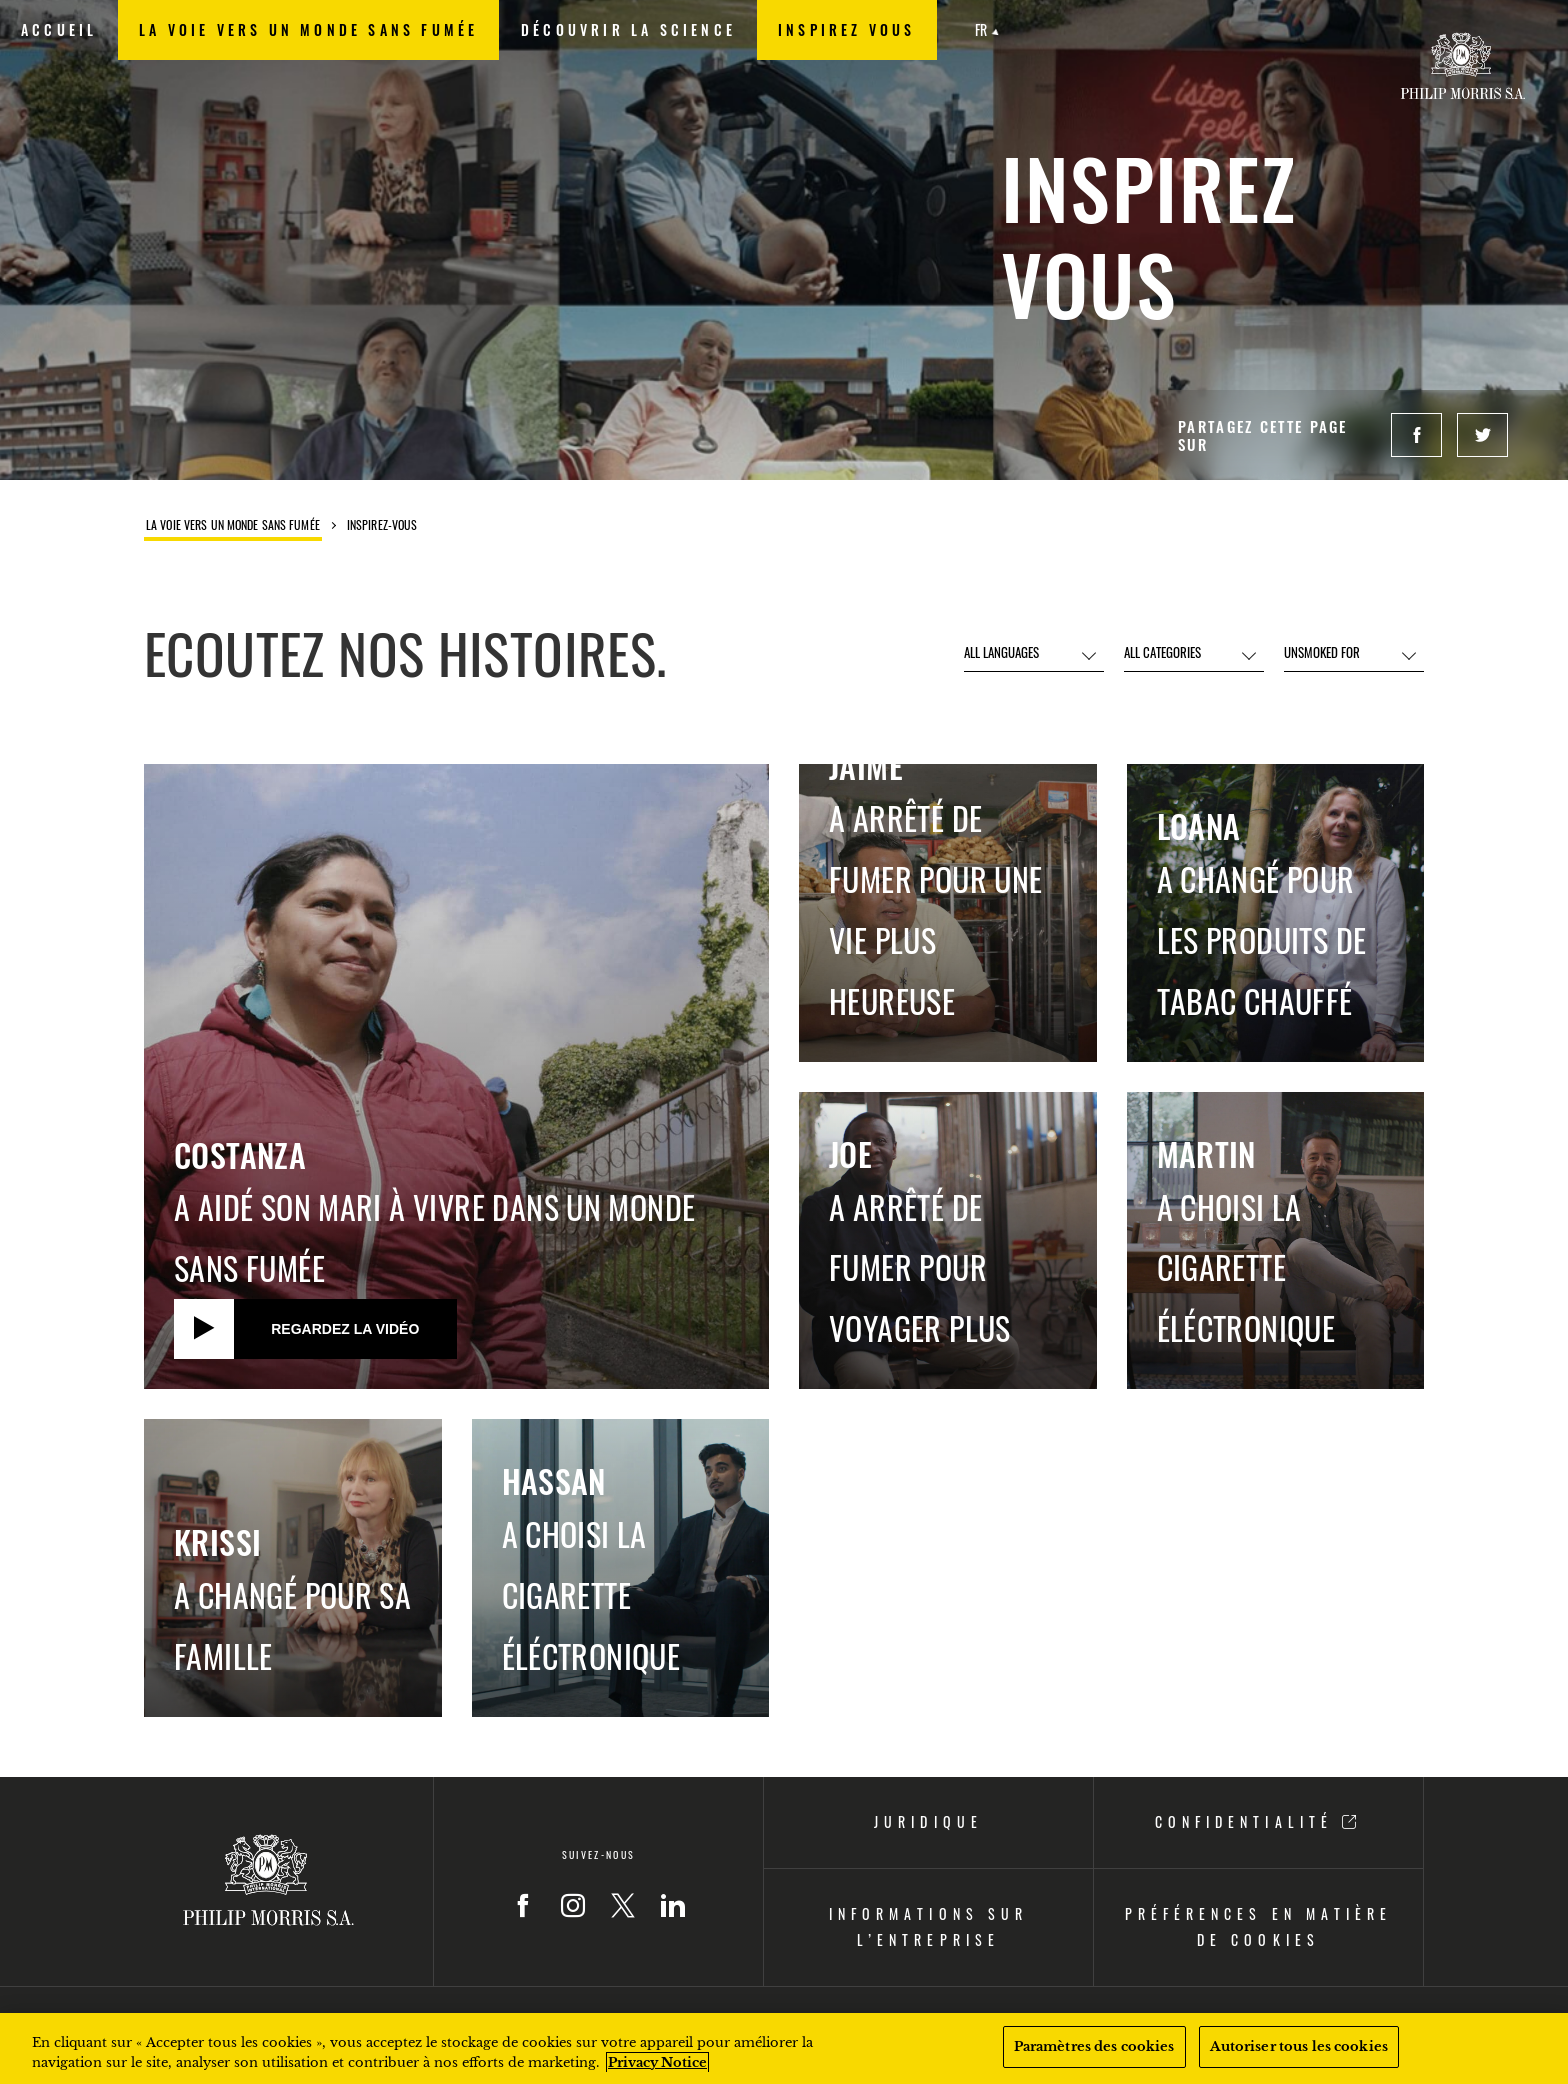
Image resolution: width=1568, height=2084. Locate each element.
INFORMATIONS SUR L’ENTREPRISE (928, 1927)
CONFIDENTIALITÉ (1258, 1821)
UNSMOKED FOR (1322, 652)
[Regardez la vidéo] (315, 1329)
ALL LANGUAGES (1001, 652)
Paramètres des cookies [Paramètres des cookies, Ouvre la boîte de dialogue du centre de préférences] (1094, 2046)
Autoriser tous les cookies (1299, 2046)
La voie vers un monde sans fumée (233, 525)
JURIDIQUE (928, 1821)
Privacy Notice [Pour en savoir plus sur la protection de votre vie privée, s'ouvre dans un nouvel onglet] (657, 2062)
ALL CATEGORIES (1162, 652)
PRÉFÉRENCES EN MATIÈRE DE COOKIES (1258, 1927)
